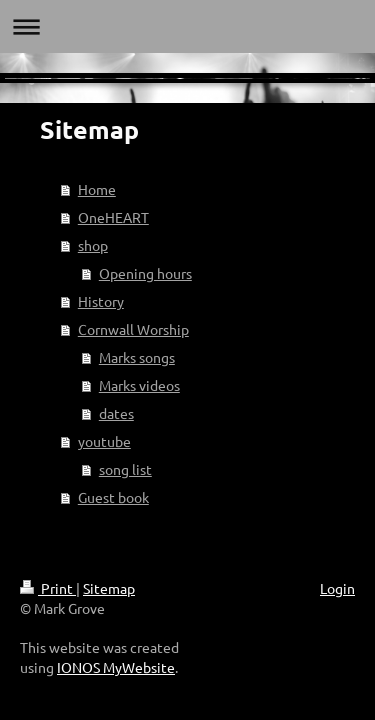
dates (116, 413)
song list (125, 469)
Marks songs (137, 357)
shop (93, 245)
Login (337, 588)
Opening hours (145, 273)
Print (48, 588)
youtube (104, 441)
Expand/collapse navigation (187, 26)
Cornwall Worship (133, 329)
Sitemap (109, 588)
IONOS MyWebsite (116, 667)
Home (97, 189)
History (101, 301)
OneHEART (113, 217)
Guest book (113, 497)
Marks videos (139, 385)
